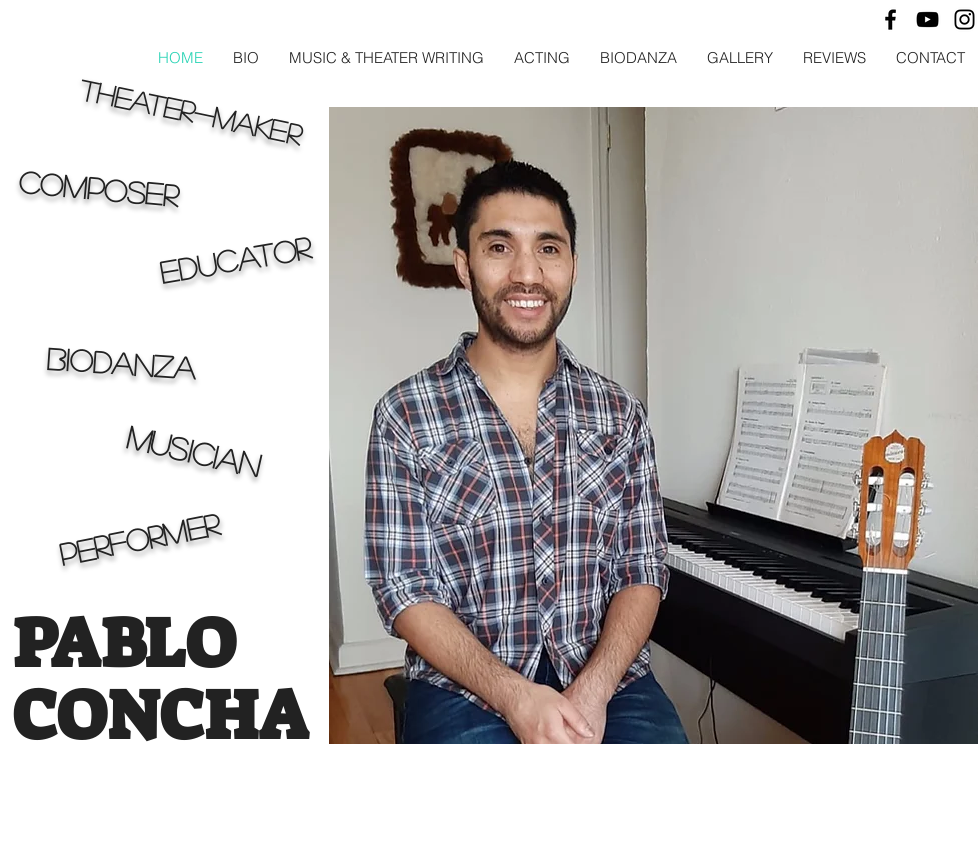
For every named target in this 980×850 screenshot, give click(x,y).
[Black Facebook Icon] (890, 19)
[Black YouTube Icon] (927, 19)
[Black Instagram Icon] (964, 19)
